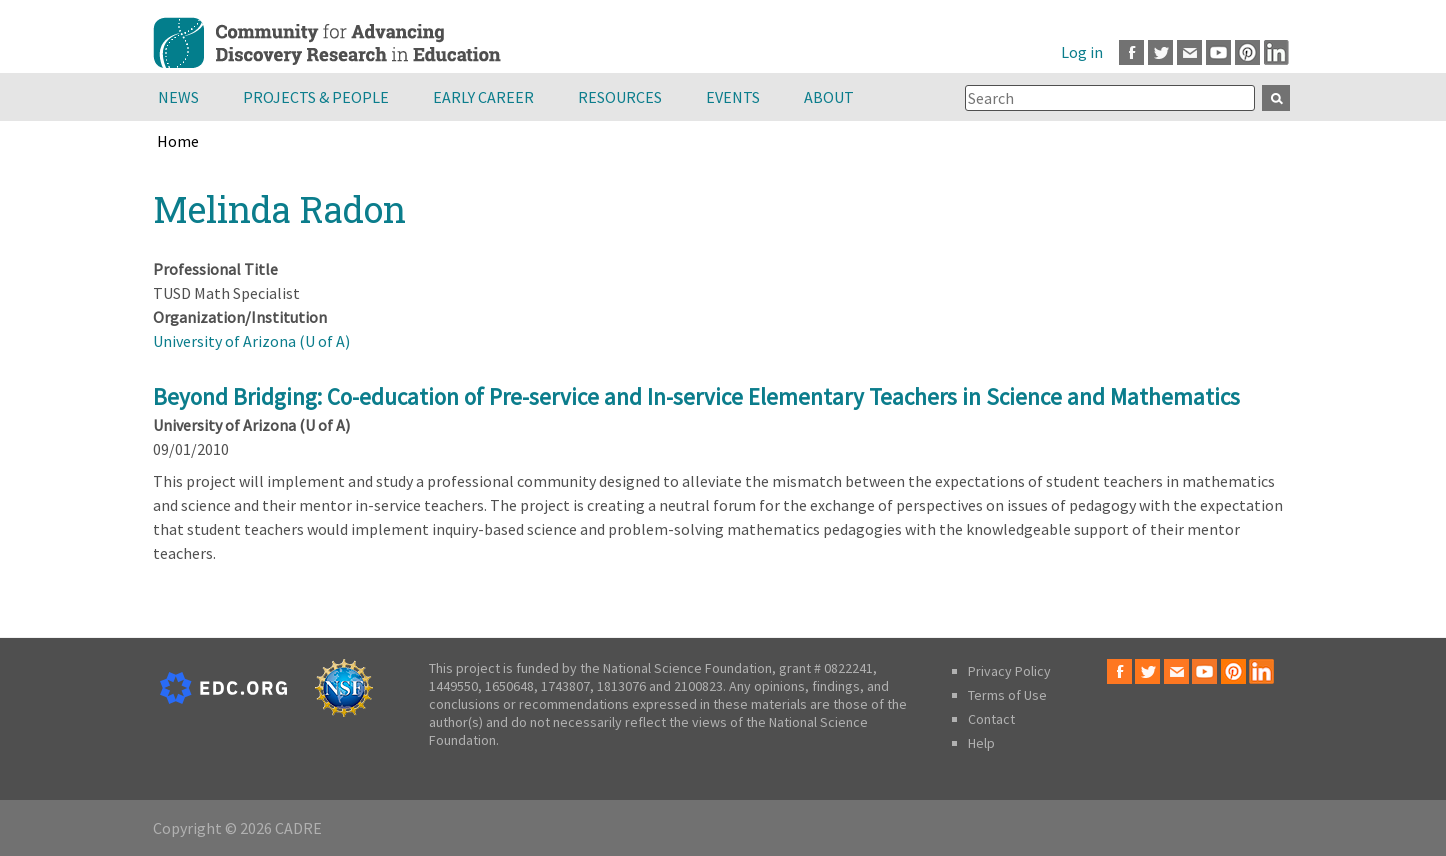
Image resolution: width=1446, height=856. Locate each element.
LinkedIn (1276, 52)
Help (981, 743)
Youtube (1218, 52)
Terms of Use (1007, 695)
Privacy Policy (1009, 671)
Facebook (1131, 52)
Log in (1082, 52)
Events (733, 97)
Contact (991, 719)
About (829, 97)
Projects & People (316, 97)
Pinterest (1247, 52)
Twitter (1160, 52)
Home (178, 141)
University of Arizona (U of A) (251, 341)
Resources (620, 97)
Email (1189, 52)
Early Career (483, 97)
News (178, 97)
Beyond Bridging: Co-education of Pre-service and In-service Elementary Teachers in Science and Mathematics (696, 396)
